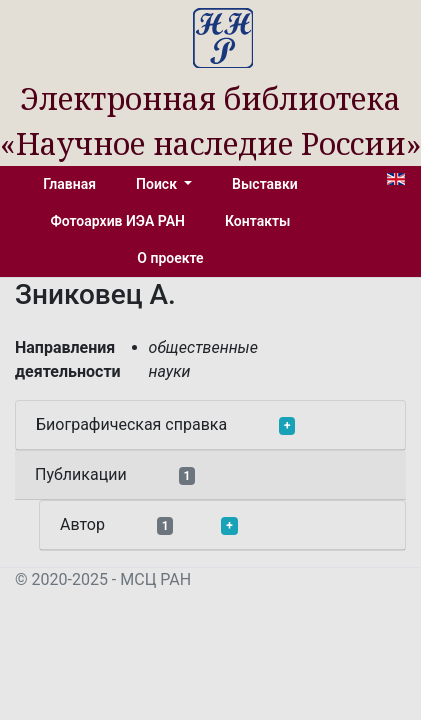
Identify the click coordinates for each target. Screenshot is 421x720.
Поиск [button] (158, 184)
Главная (69, 184)
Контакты (257, 221)
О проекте (170, 258)
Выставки (265, 184)
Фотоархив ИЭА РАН (118, 221)
